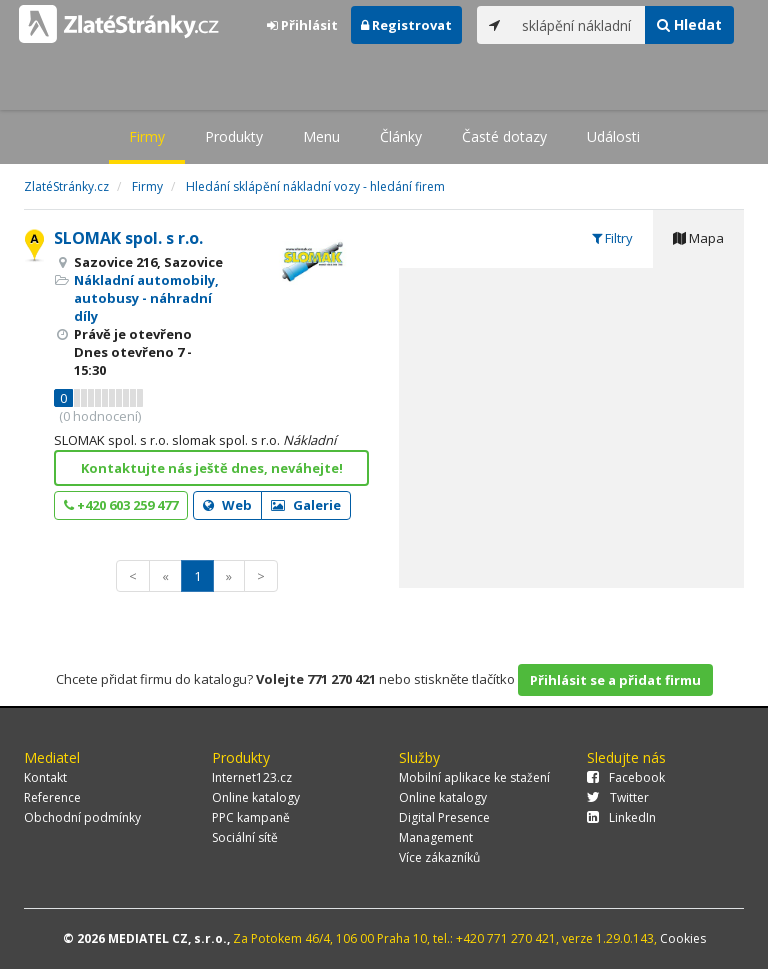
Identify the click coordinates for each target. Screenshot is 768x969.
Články (401, 136)
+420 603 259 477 (121, 505)
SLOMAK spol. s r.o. (128, 238)
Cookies (683, 938)
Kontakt (45, 777)
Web (227, 505)
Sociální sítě (245, 837)
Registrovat (406, 25)
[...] (579, 25)
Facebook (626, 777)
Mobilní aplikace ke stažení (474, 777)
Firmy (147, 136)
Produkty (234, 136)
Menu (321, 136)
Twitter (618, 797)
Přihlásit (302, 25)
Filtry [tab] (612, 238)
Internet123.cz (252, 777)
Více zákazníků (439, 857)
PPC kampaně (251, 817)
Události (613, 136)
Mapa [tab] (698, 238)
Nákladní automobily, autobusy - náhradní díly (146, 298)
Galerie (306, 505)
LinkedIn (621, 817)
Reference (52, 797)
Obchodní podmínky (82, 817)
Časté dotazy (504, 136)
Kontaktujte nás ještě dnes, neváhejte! (212, 468)
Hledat (689, 24)
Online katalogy (256, 797)
